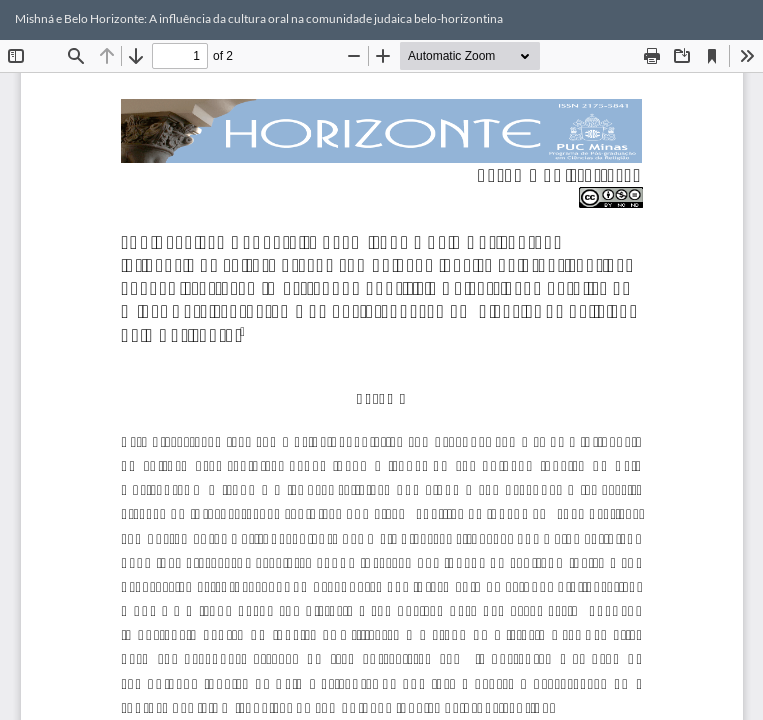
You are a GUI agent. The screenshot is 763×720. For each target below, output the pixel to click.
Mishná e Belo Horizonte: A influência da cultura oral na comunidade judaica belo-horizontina (259, 18)
